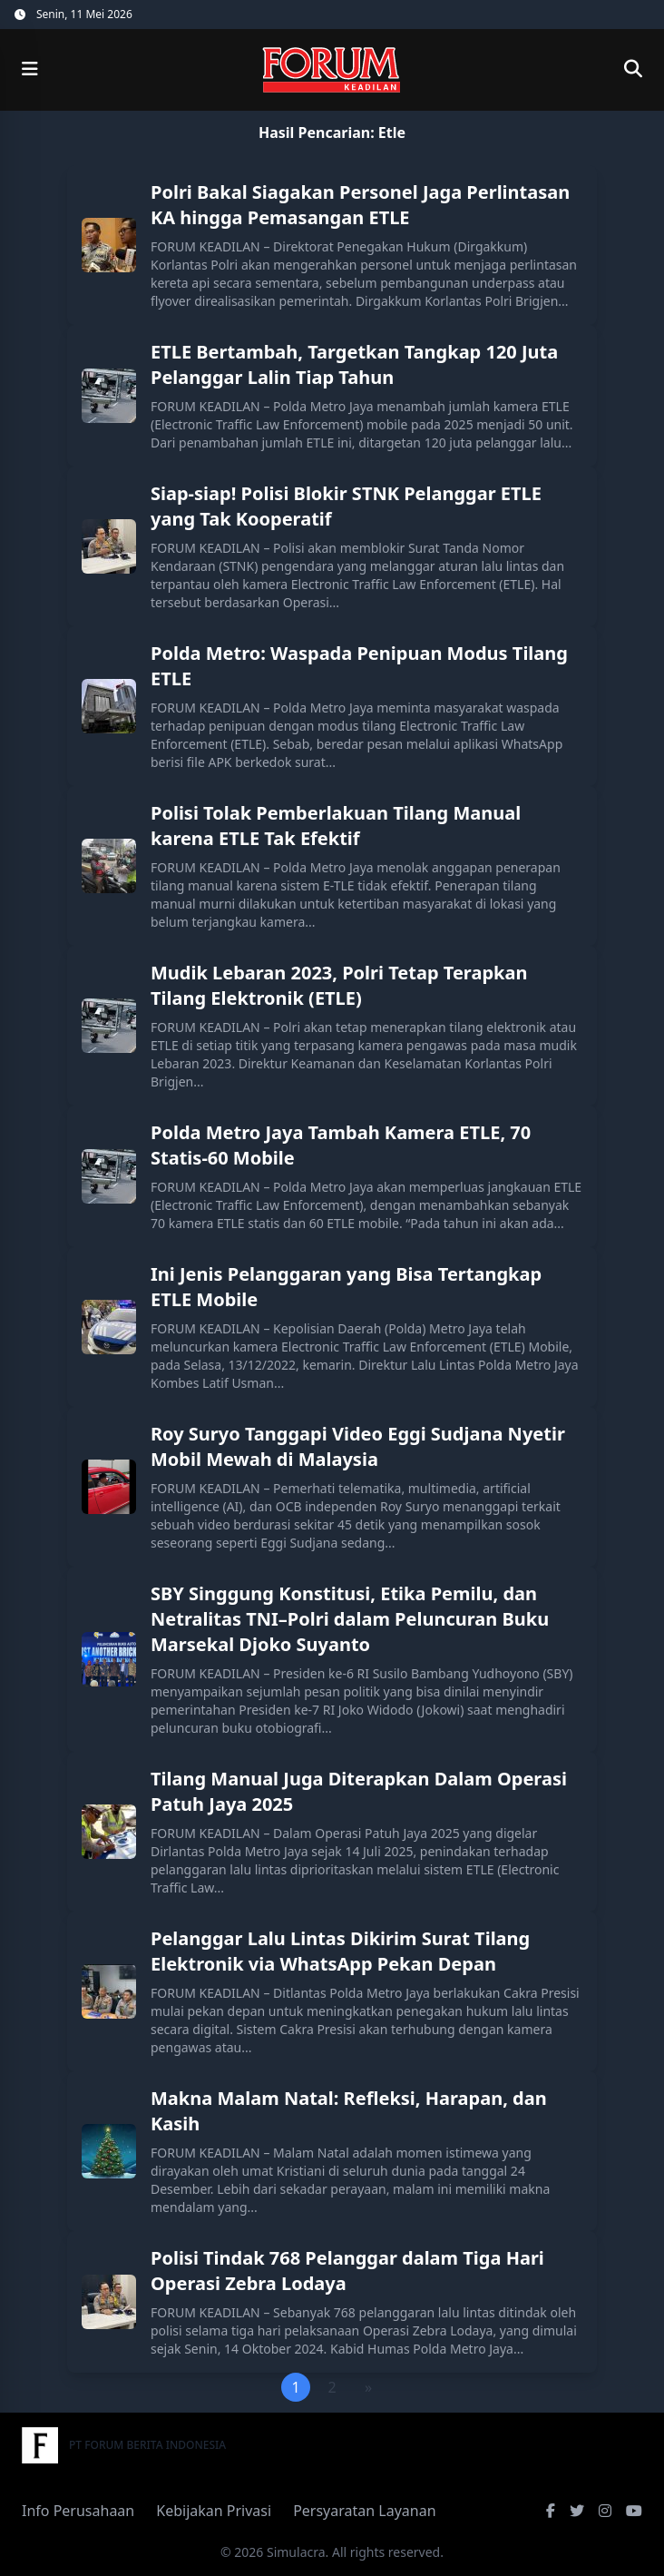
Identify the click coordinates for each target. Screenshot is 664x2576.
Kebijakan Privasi (213, 2511)
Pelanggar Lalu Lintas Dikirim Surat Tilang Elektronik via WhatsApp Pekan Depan (340, 1951)
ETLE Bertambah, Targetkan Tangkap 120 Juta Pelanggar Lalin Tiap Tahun (354, 364)
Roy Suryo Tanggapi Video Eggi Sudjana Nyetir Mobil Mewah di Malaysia (358, 1446)
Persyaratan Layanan (364, 2511)
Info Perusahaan (78, 2511)
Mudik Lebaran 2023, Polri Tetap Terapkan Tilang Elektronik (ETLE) (339, 985)
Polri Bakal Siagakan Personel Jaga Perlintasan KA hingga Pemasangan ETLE (360, 205)
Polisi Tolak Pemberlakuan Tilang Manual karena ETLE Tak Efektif (336, 825)
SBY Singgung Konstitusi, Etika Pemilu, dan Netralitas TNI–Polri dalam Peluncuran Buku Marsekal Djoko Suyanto (350, 1619)
